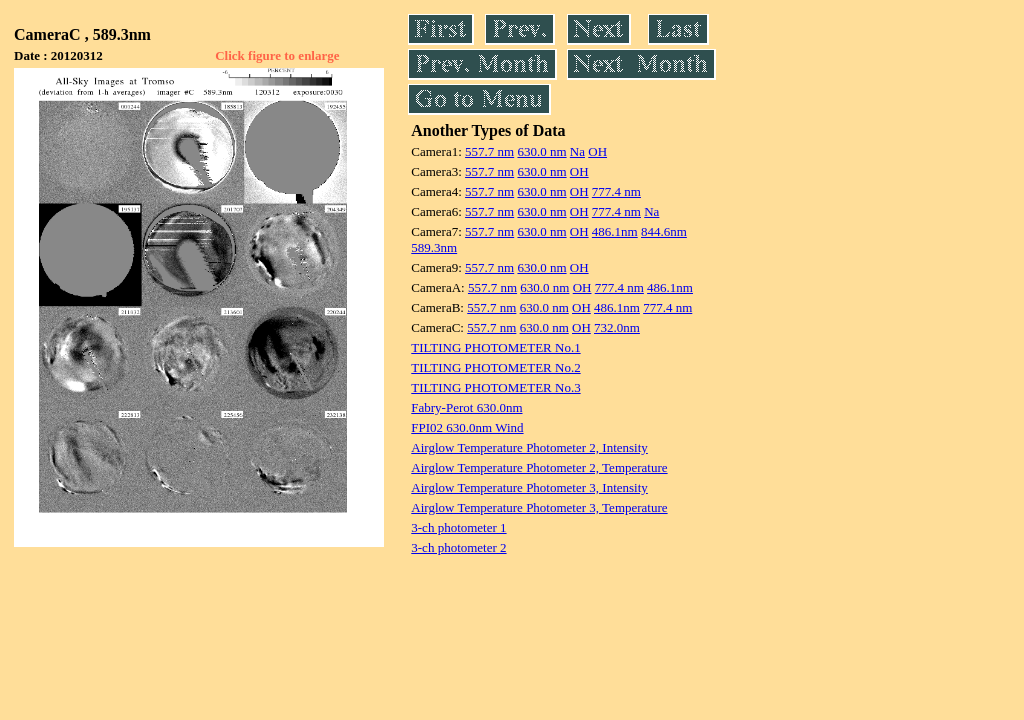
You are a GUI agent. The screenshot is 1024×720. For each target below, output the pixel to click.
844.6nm (664, 231)
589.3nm (434, 247)
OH (597, 151)
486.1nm (615, 231)
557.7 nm (489, 151)
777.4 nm (616, 191)
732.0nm (617, 327)
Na (577, 151)
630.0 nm (541, 151)
